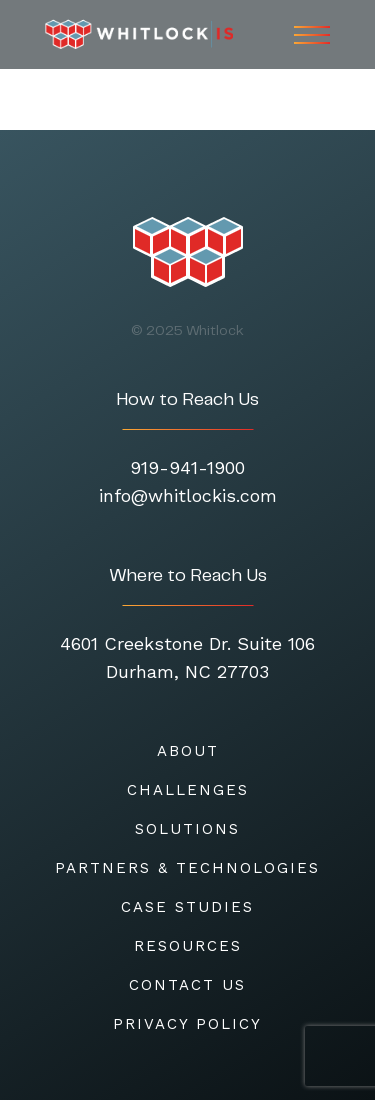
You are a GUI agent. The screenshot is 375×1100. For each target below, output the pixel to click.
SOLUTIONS (187, 829)
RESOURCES (188, 946)
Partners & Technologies (187, 868)
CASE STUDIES (187, 907)
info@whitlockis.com (188, 495)
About (188, 751)
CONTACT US (187, 985)
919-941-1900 (187, 467)
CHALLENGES (188, 790)
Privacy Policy (187, 1024)
